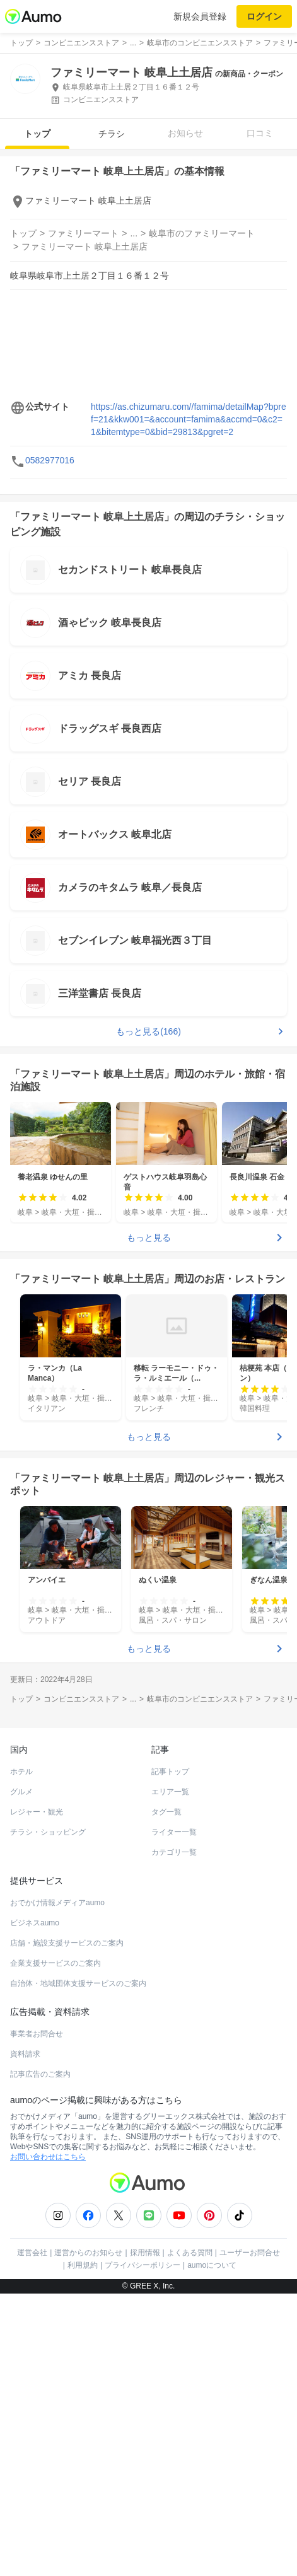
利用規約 (82, 2265)
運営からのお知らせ (88, 2252)
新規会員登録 (199, 16)
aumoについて (211, 2265)
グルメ (21, 1792)
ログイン (264, 16)
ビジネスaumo (34, 1923)
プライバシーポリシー (142, 2265)
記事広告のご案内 (40, 2074)
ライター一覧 (174, 1832)
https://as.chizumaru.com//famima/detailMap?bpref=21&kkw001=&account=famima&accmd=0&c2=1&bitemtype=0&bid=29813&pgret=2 (188, 419)
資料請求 (25, 2054)
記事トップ (170, 1771)
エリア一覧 (170, 1792)
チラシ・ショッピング (48, 1832)
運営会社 (32, 2252)
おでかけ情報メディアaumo (57, 1902)
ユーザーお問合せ (249, 2252)
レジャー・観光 (36, 1812)
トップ (37, 134)
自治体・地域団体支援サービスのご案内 (78, 1983)
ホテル (21, 1771)
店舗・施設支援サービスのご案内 (67, 1943)
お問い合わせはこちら (48, 2156)
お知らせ (185, 133)
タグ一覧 (166, 1812)
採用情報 (145, 2252)
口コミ (260, 133)
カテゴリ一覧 (174, 1852)
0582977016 (49, 460)
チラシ (111, 134)
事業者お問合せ (36, 2034)
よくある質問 (190, 2252)
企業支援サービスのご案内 (55, 1963)
